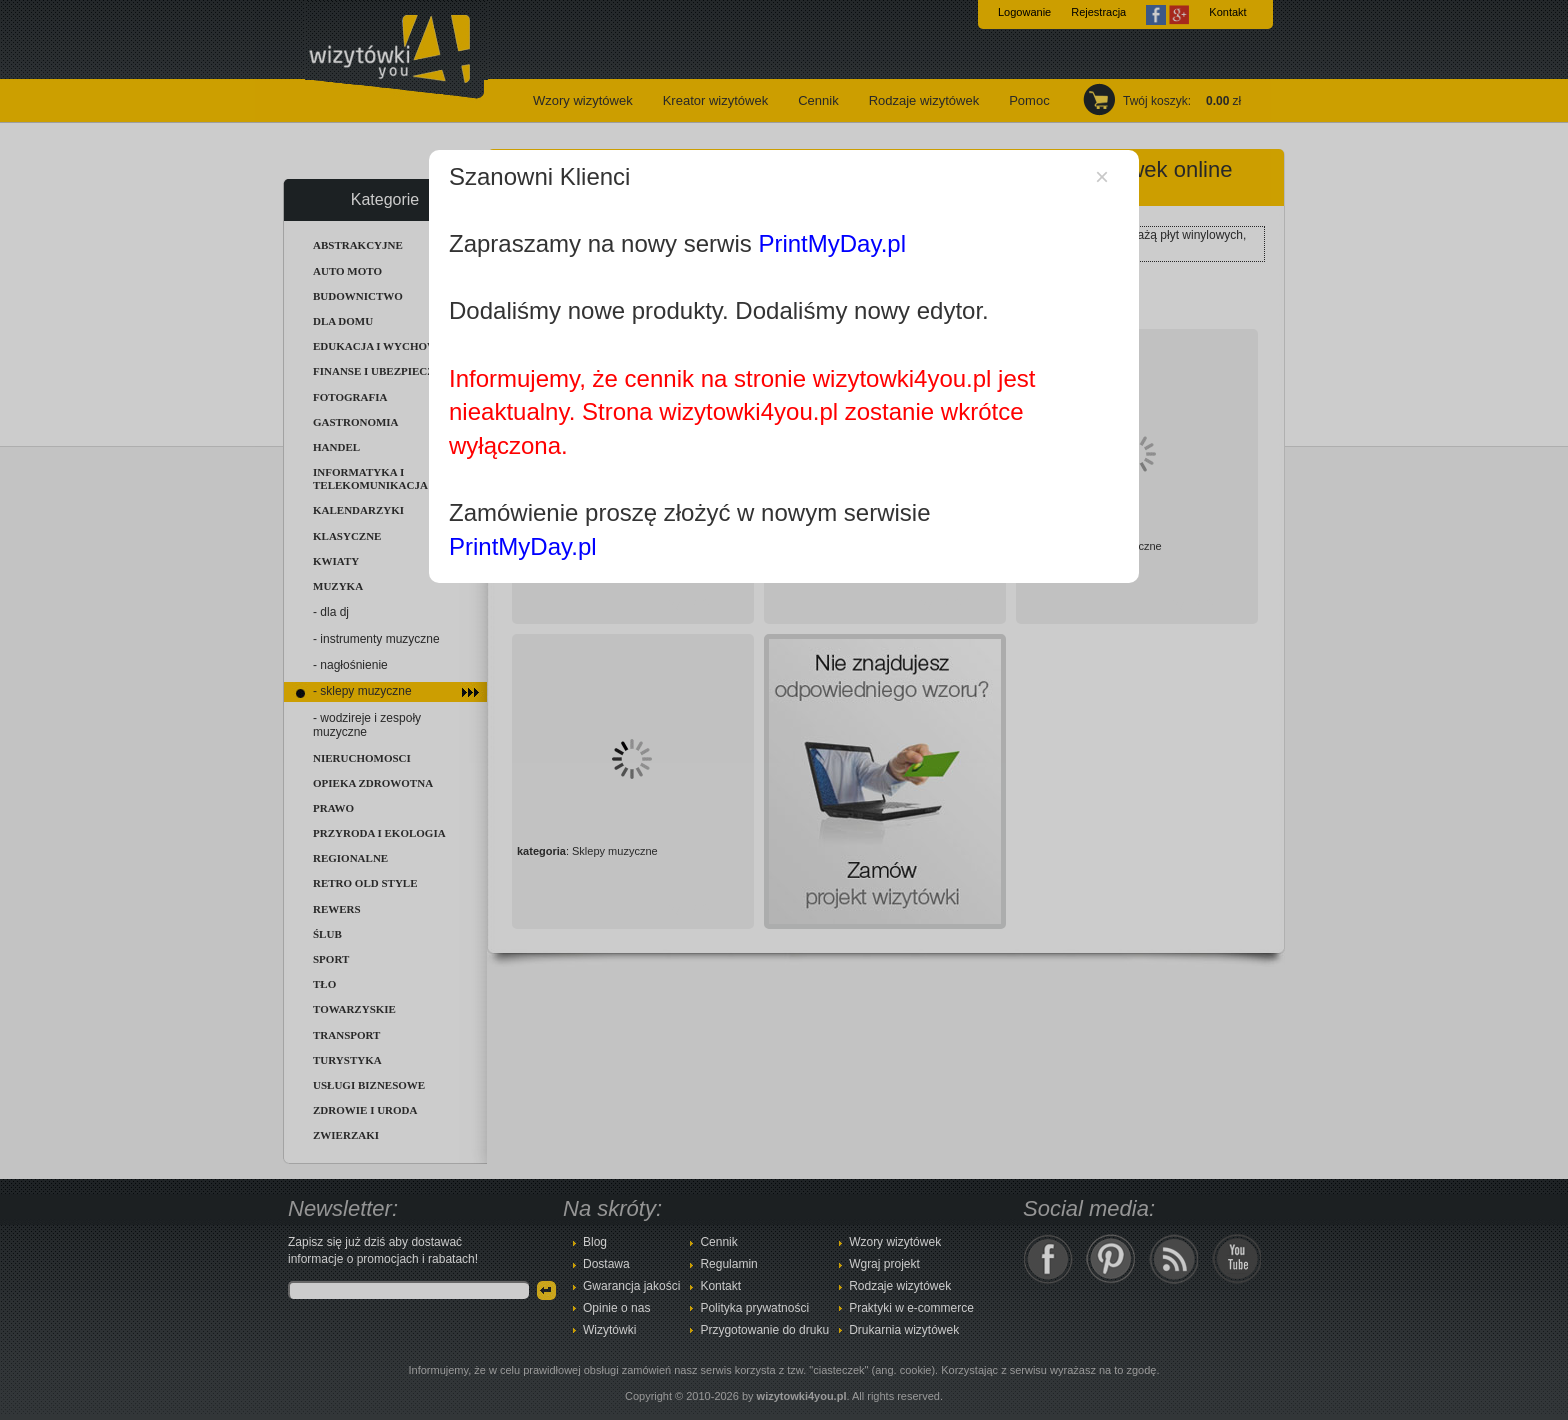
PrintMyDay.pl (832, 243)
